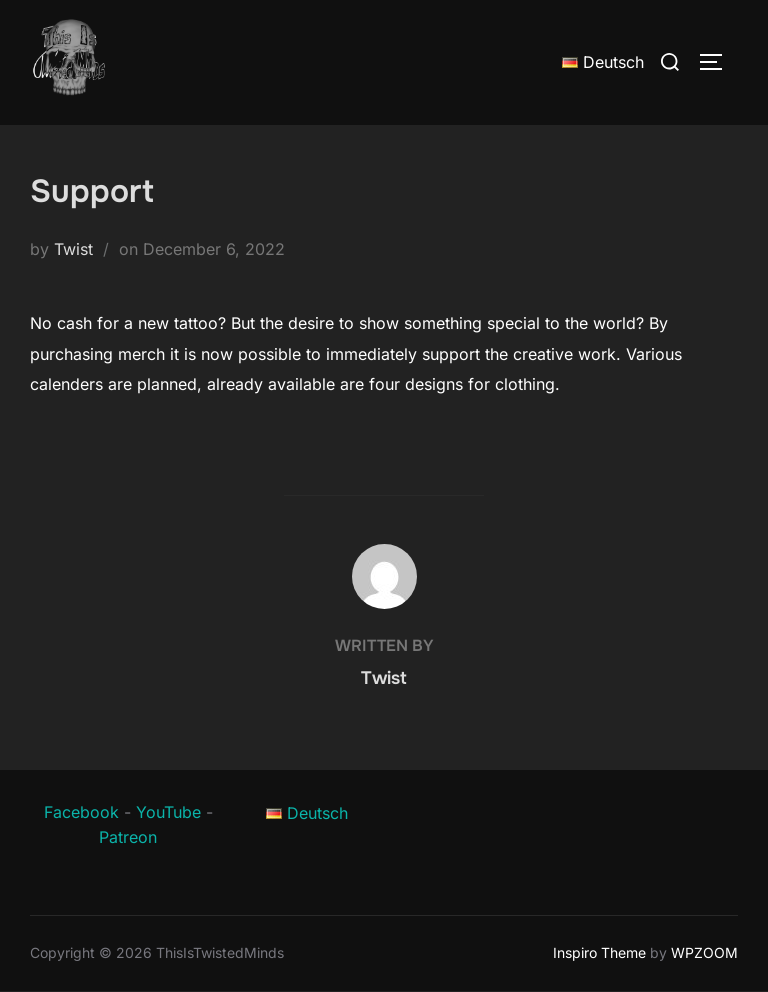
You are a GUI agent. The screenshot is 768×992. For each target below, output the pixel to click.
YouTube (168, 812)
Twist (73, 249)
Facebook (81, 812)
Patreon (128, 837)
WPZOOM (704, 952)
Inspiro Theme (599, 952)
